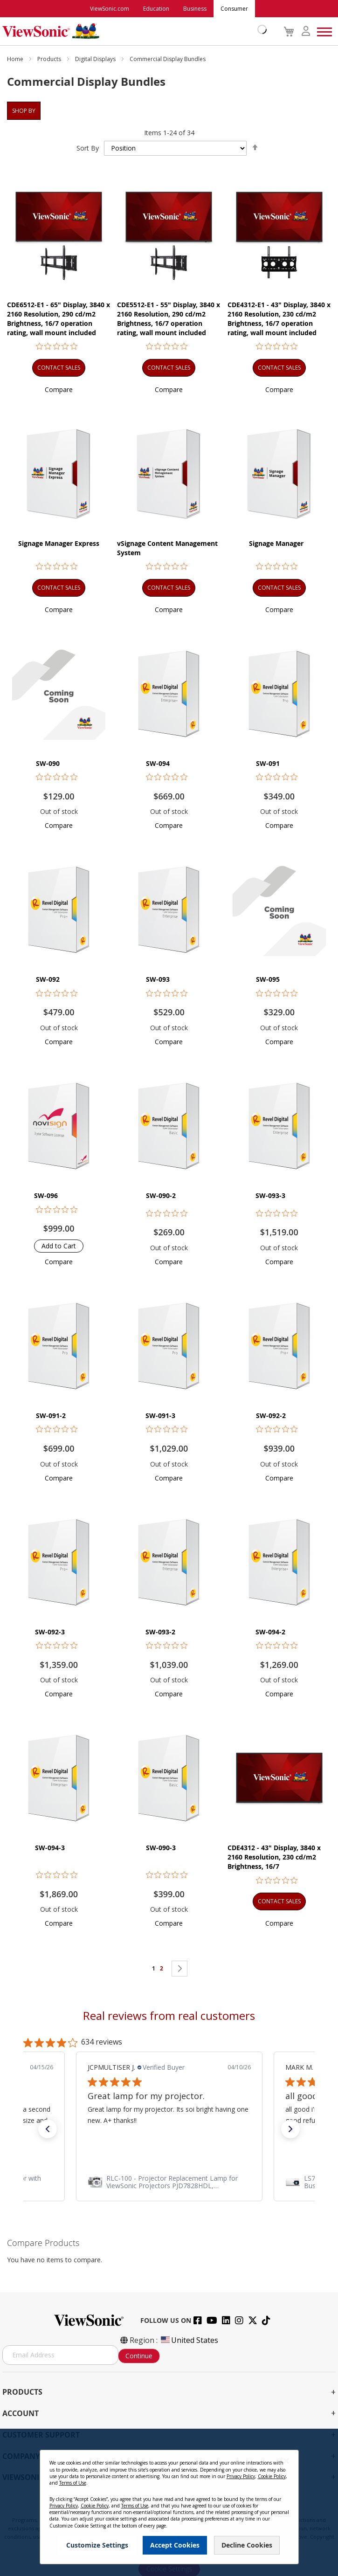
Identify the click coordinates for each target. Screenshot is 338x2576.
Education (156, 9)
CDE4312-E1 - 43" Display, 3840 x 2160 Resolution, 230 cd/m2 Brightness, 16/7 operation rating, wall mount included (279, 318)
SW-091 (268, 763)
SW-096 (46, 1195)
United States (188, 2340)
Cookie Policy (272, 2476)
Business (195, 9)
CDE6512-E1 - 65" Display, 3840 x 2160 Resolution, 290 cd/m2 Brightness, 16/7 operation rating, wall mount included (58, 318)
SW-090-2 (161, 1195)
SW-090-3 (161, 1847)
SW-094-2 (270, 1631)
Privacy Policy (241, 2476)
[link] (169, 2182)
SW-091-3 (160, 1415)
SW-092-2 (271, 1415)
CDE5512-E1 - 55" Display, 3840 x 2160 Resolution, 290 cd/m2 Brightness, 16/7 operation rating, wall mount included (168, 318)
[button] (59, 389)
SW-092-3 (50, 1631)
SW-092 (48, 979)
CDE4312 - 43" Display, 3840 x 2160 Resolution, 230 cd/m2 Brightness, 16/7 (274, 1857)
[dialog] (169, 2502)
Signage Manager (276, 543)
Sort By (87, 148)
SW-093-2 (160, 1631)
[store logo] (132, 31)
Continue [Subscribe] (138, 2355)
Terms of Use (72, 2483)
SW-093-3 (270, 1195)
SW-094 (158, 763)
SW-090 (48, 763)
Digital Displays (96, 59)
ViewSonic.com (109, 9)
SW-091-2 (51, 1415)
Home (16, 59)
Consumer (234, 9)
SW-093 (158, 979)
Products (49, 59)
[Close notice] (286, 2460)
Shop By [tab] (23, 111)
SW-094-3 (50, 1847)
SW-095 (268, 979)
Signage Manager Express (58, 543)
